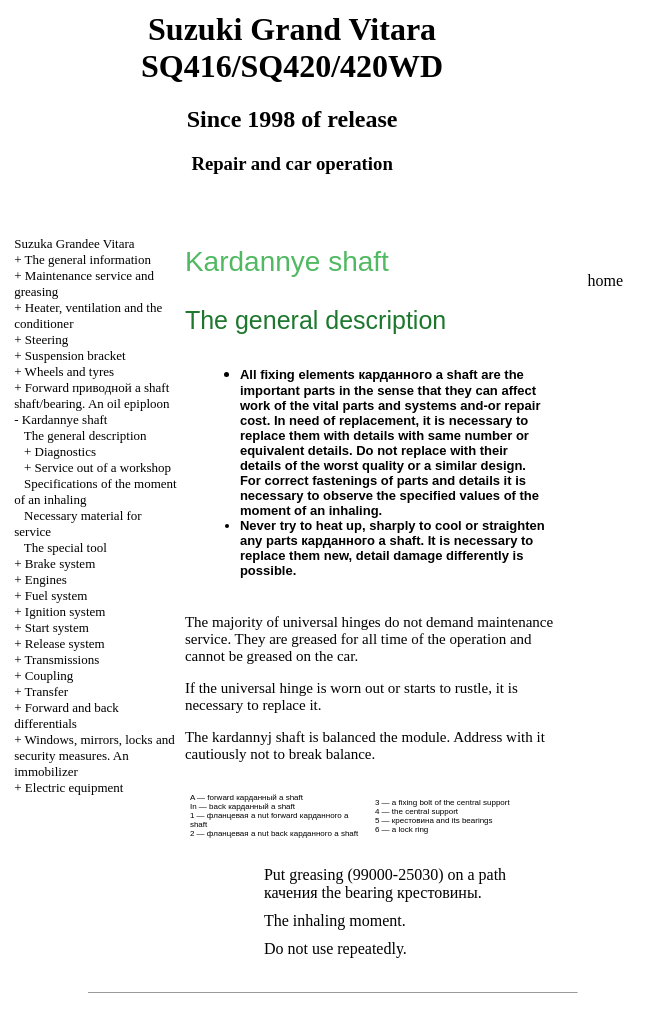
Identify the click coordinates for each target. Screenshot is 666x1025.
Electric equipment (74, 787)
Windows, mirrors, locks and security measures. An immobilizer (94, 755)
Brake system (60, 563)
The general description (85, 435)
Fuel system (56, 595)
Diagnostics (65, 451)
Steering (46, 339)
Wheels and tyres (70, 371)
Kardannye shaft (65, 419)
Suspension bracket (75, 355)
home (606, 280)
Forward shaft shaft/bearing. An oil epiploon (91, 395)
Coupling (49, 675)
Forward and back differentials (66, 715)
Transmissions (62, 659)
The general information (88, 259)
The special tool (65, 547)
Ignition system (65, 611)
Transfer (47, 691)
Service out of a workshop (103, 467)
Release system (65, 643)
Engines (46, 579)
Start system (57, 627)
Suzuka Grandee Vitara (74, 243)
